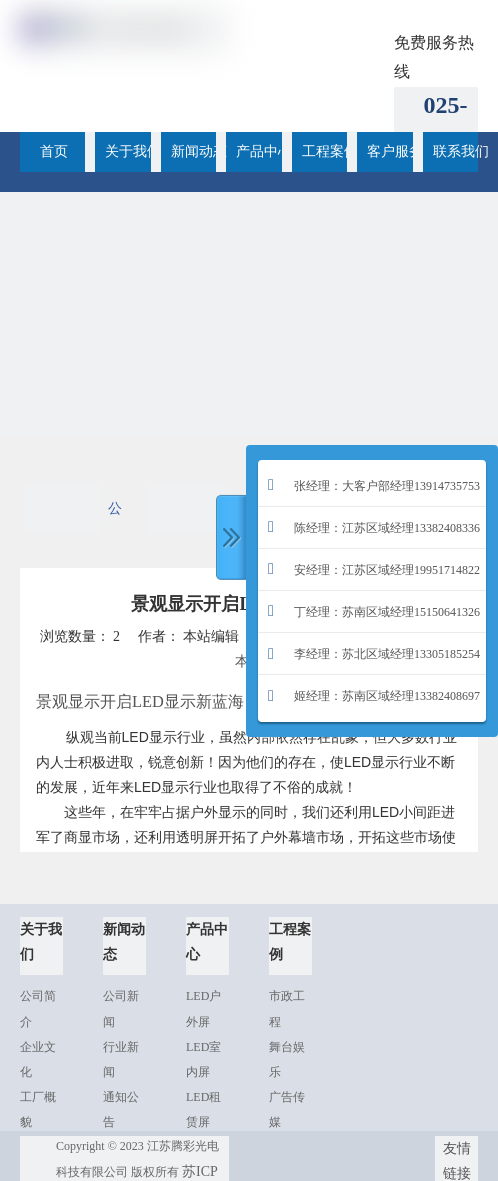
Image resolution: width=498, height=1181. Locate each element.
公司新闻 (115, 517)
